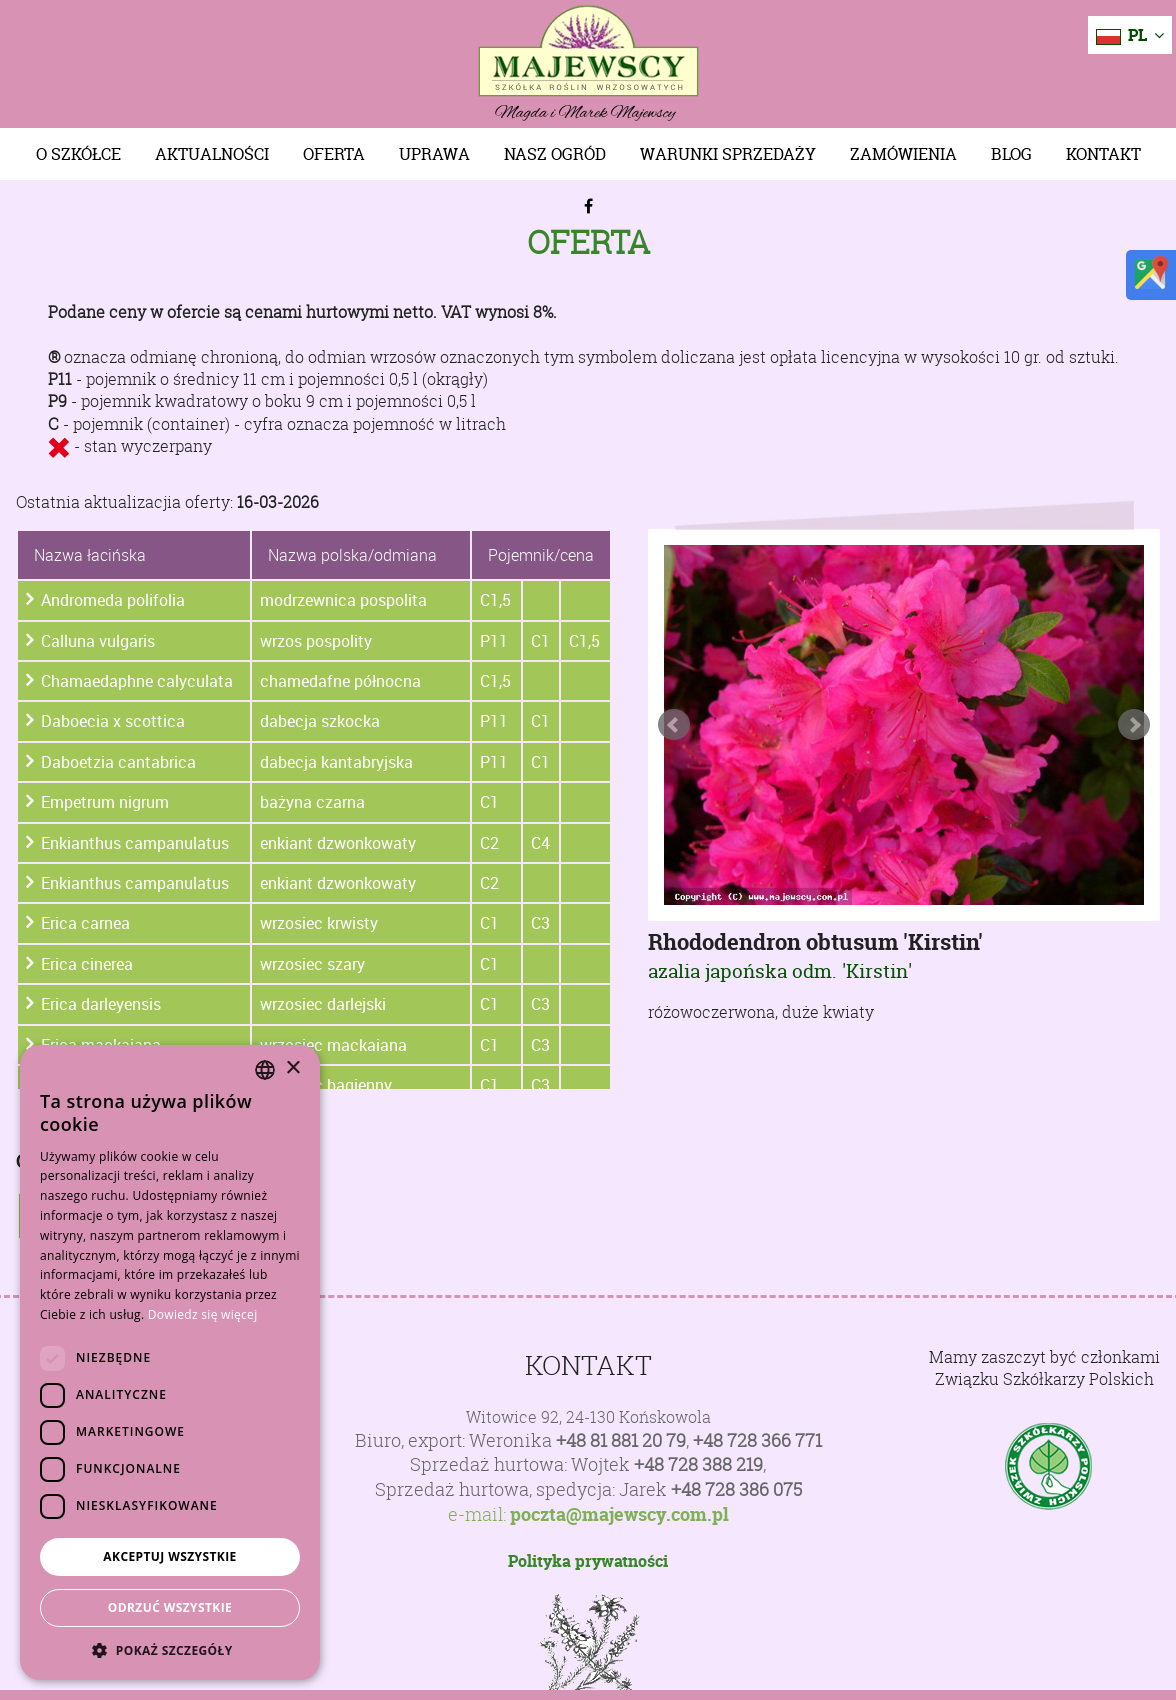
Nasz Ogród (555, 154)
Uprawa (434, 154)
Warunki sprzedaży (728, 154)
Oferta (334, 154)
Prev (674, 725)
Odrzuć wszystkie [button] (170, 1607)
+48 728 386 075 (736, 1489)
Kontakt (1103, 154)
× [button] (292, 1068)
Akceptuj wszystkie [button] (169, 1556)
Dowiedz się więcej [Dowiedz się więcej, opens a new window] (203, 1314)
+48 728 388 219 (698, 1464)
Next (1134, 725)
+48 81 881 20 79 (621, 1440)
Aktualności (212, 154)
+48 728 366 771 (757, 1440)
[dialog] (170, 1362)
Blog (1011, 154)
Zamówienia (903, 154)
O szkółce (78, 154)
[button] (170, 1650)
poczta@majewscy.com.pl (619, 1515)
